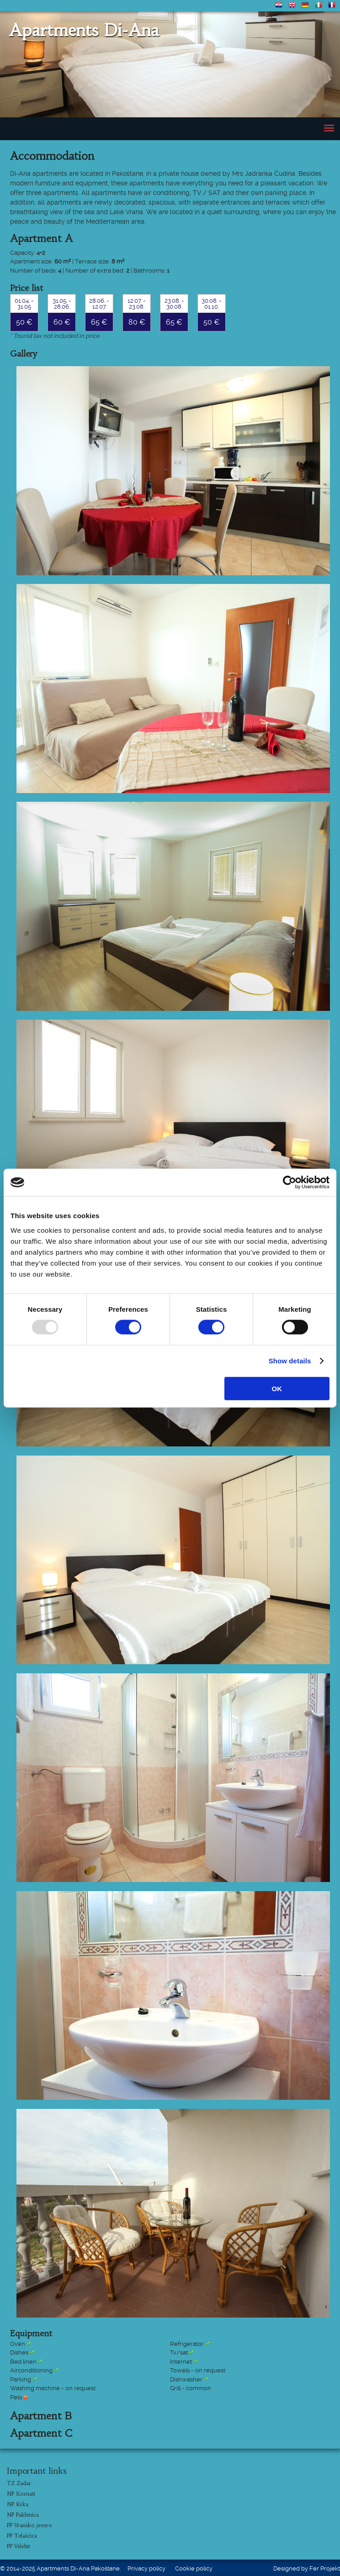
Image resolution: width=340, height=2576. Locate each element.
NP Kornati (21, 2493)
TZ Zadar (19, 2483)
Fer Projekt (324, 2568)
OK (277, 1388)
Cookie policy (193, 2568)
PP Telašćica (22, 2535)
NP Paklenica (23, 2514)
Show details (290, 1361)
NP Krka (17, 2504)
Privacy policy (146, 2568)
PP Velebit (18, 2546)
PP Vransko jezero (29, 2525)
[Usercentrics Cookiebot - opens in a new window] (289, 1182)
